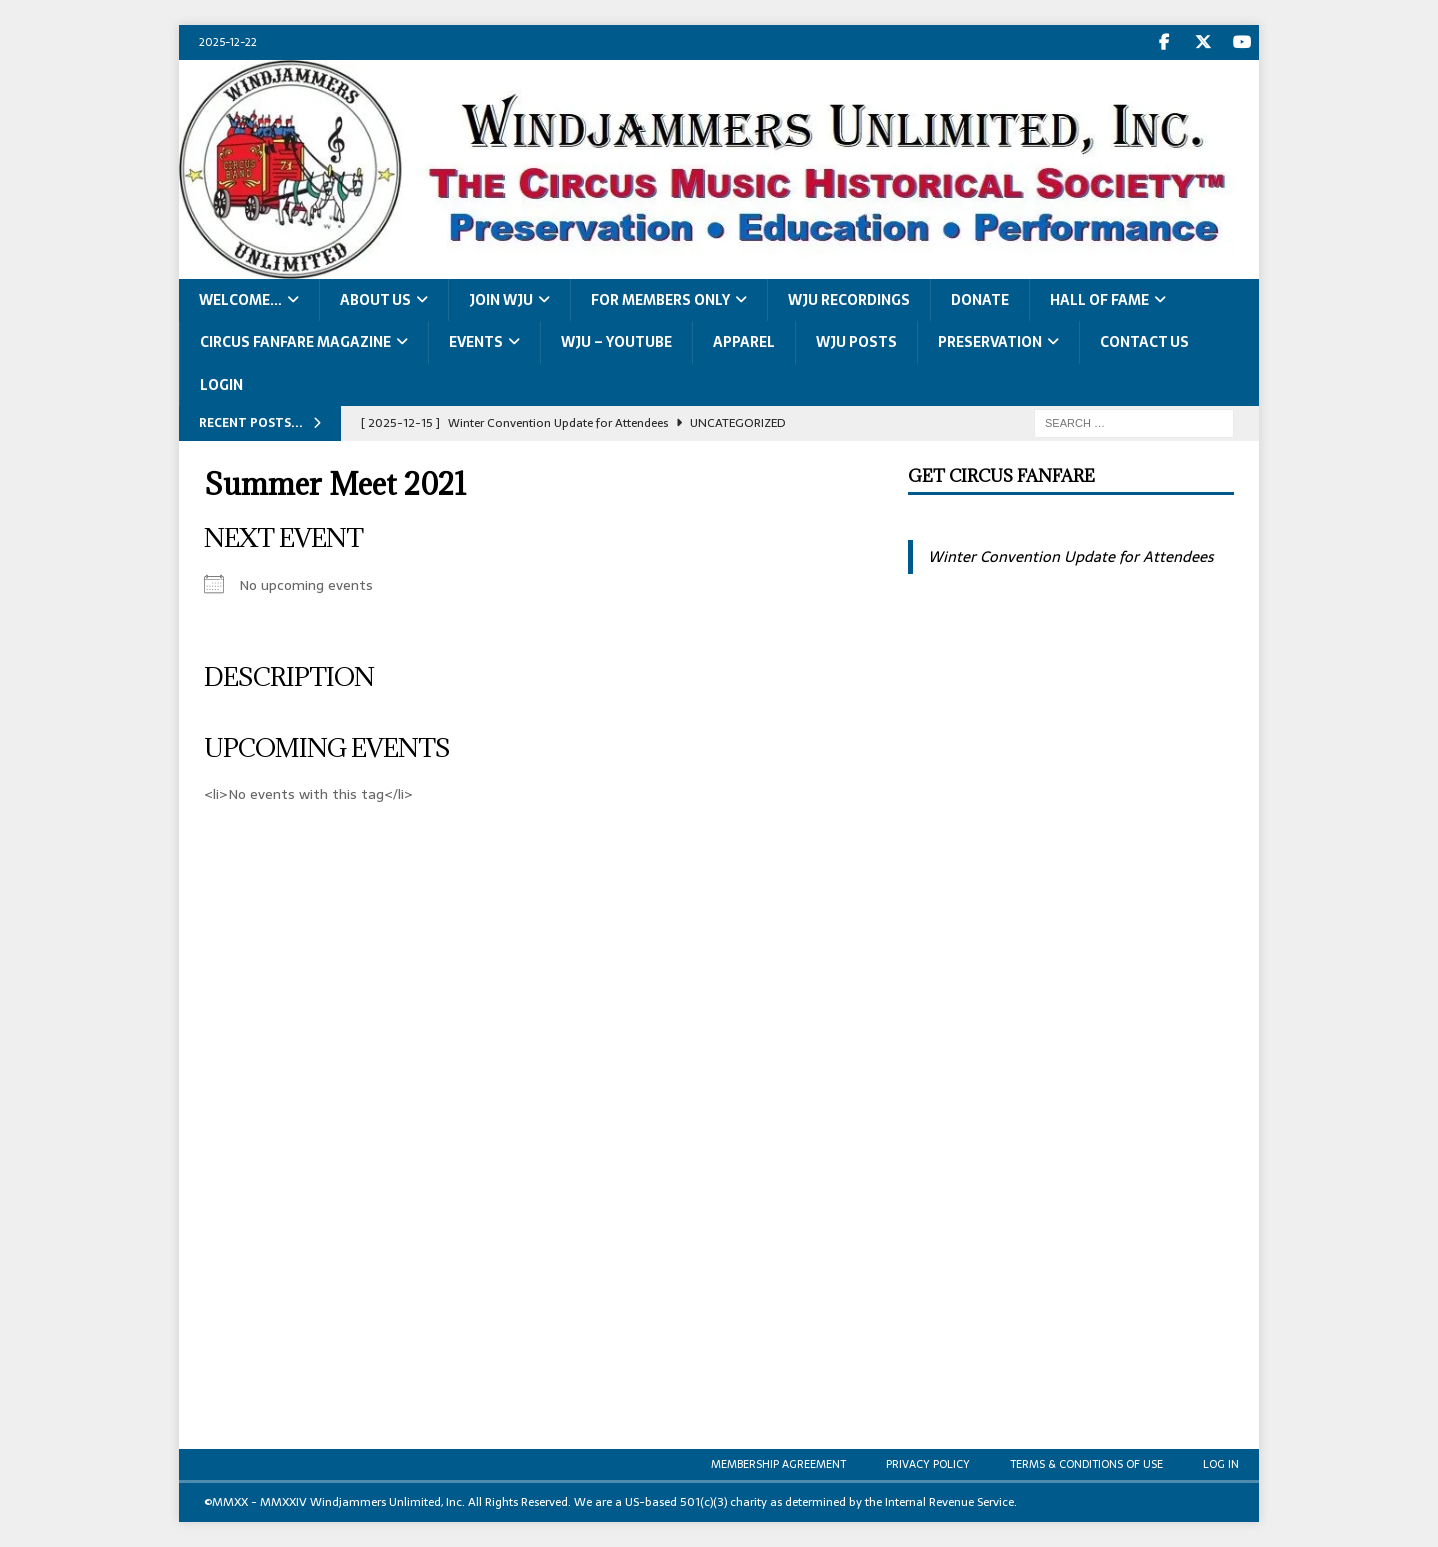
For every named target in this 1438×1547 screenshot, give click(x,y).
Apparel (744, 342)
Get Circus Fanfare (1001, 476)
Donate (980, 300)
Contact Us (1144, 342)
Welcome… (240, 300)
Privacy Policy (928, 1464)
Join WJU (501, 300)
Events (476, 342)
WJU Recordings (849, 300)
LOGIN (221, 385)
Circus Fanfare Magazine (295, 342)
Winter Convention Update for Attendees (1070, 556)
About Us (375, 300)
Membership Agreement (778, 1464)
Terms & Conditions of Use (1086, 1464)
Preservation (990, 342)
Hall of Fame (1099, 300)
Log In (1221, 1464)
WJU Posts (856, 342)
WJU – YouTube (616, 342)
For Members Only (660, 300)
